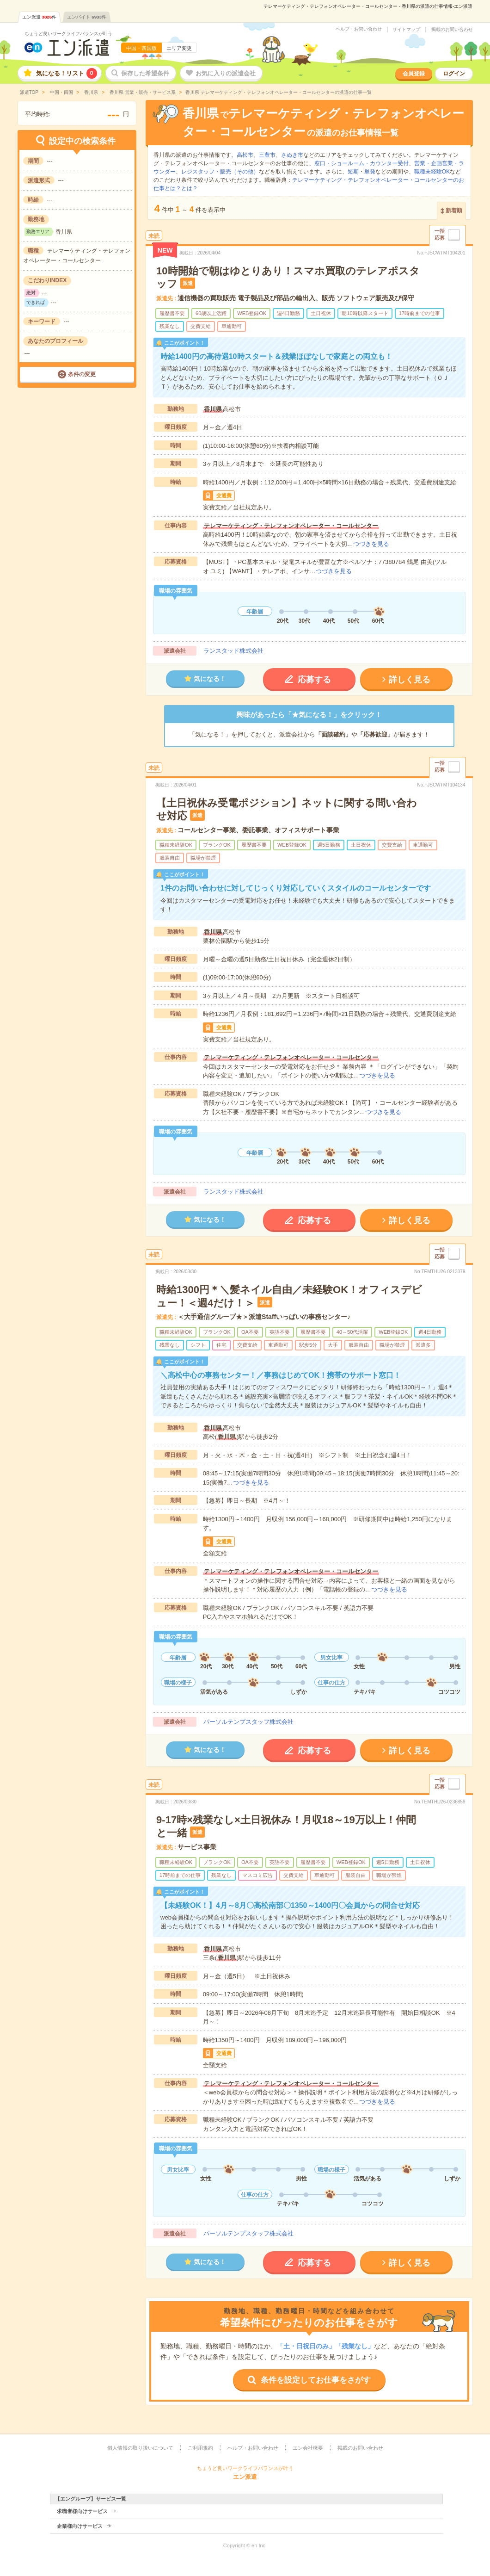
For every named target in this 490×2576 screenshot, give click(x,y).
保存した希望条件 (145, 73)
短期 (353, 171)
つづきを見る (371, 543)
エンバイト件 (86, 16)
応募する (314, 679)
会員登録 (414, 73)
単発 (369, 171)
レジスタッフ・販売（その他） (220, 171)
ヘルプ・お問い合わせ (359, 29)
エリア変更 (179, 48)
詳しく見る (409, 679)
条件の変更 (82, 374)
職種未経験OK (432, 171)
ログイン (454, 73)
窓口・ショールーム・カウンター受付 (361, 163)
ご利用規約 (200, 2448)
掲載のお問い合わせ (452, 29)
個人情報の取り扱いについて (140, 2448)
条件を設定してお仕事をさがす (316, 2380)
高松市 (245, 155)
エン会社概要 (308, 2448)
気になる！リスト (66, 73)
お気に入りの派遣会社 (226, 73)
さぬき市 (292, 155)
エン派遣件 (39, 16)
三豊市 (267, 155)
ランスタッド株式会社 (233, 650)
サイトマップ (406, 29)
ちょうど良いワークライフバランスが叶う (68, 33)
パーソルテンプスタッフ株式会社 (248, 1721)
